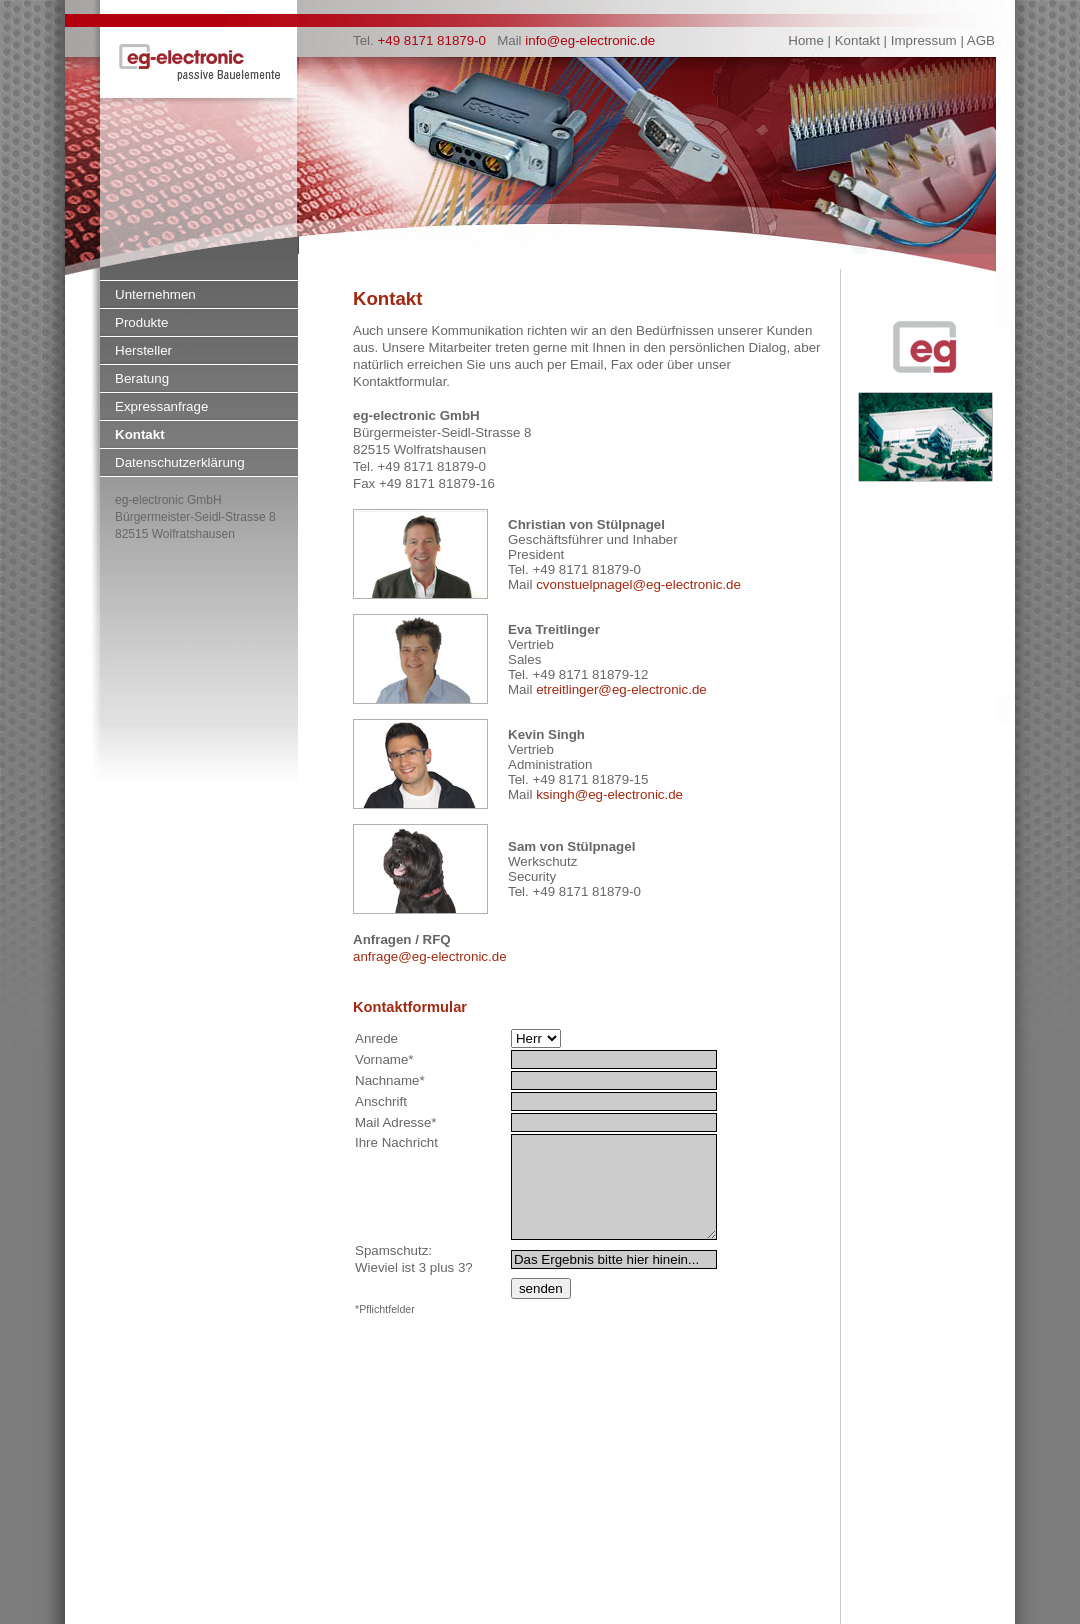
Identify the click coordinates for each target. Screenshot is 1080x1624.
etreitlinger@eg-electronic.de (621, 689)
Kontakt (140, 434)
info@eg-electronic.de (590, 40)
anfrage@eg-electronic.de (430, 956)
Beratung (142, 378)
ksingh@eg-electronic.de (609, 794)
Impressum (924, 40)
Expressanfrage (161, 406)
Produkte (141, 322)
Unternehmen (155, 294)
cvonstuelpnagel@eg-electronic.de (638, 584)
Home (806, 40)
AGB (981, 40)
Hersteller (143, 350)
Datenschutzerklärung (180, 462)
